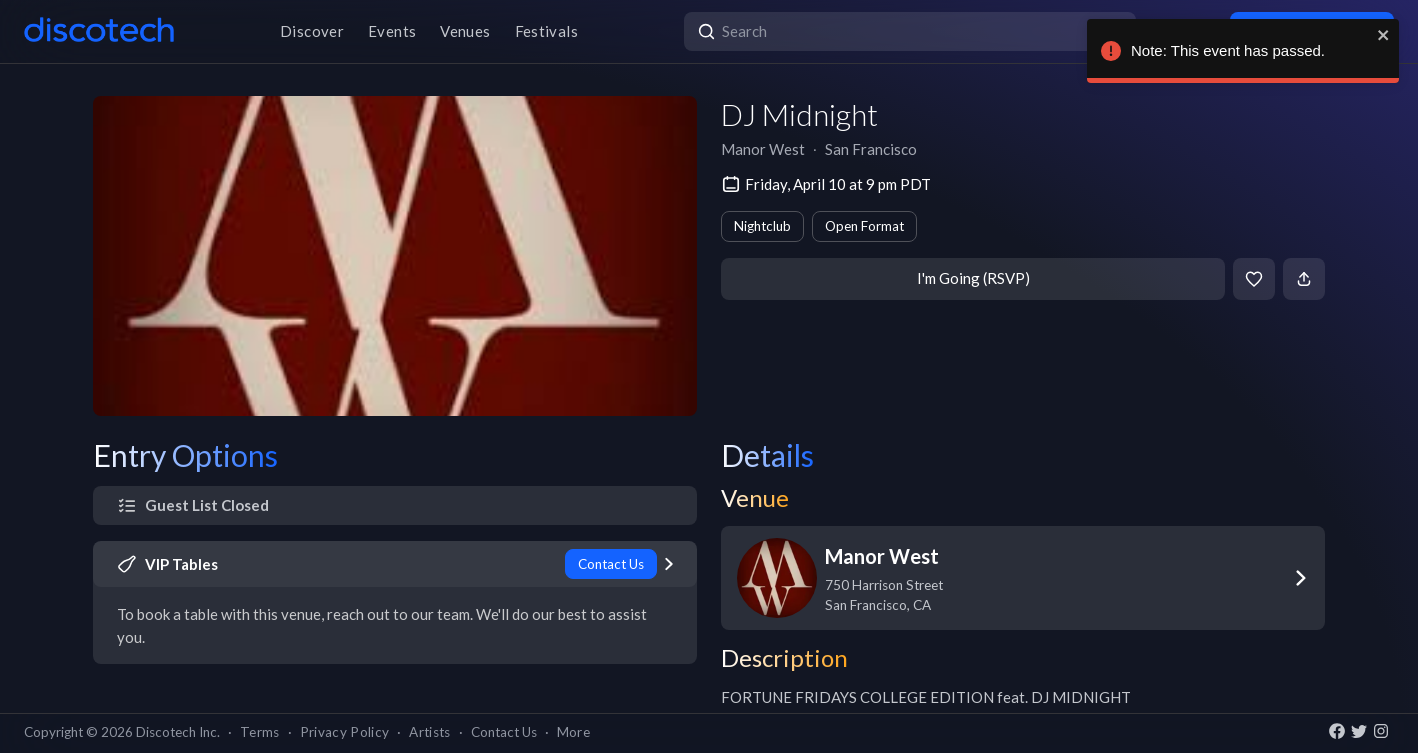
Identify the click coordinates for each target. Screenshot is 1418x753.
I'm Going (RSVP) (973, 278)
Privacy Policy (345, 732)
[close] (1379, 35)
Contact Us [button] (504, 732)
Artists (429, 732)
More (573, 732)
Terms (260, 732)
